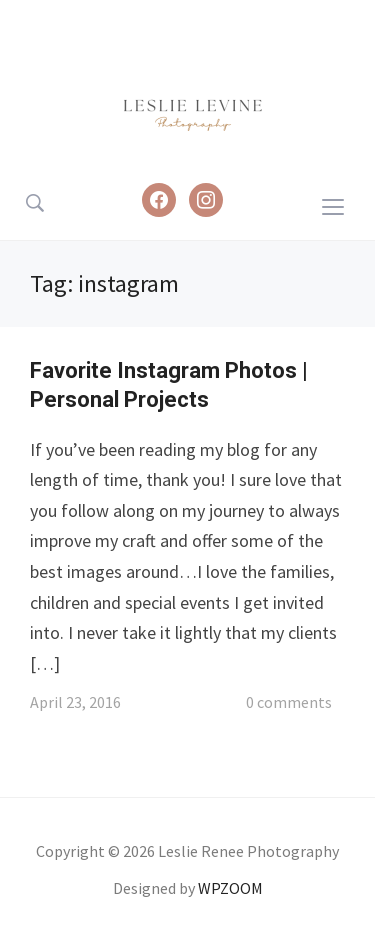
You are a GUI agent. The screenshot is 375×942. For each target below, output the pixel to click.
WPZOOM (230, 888)
